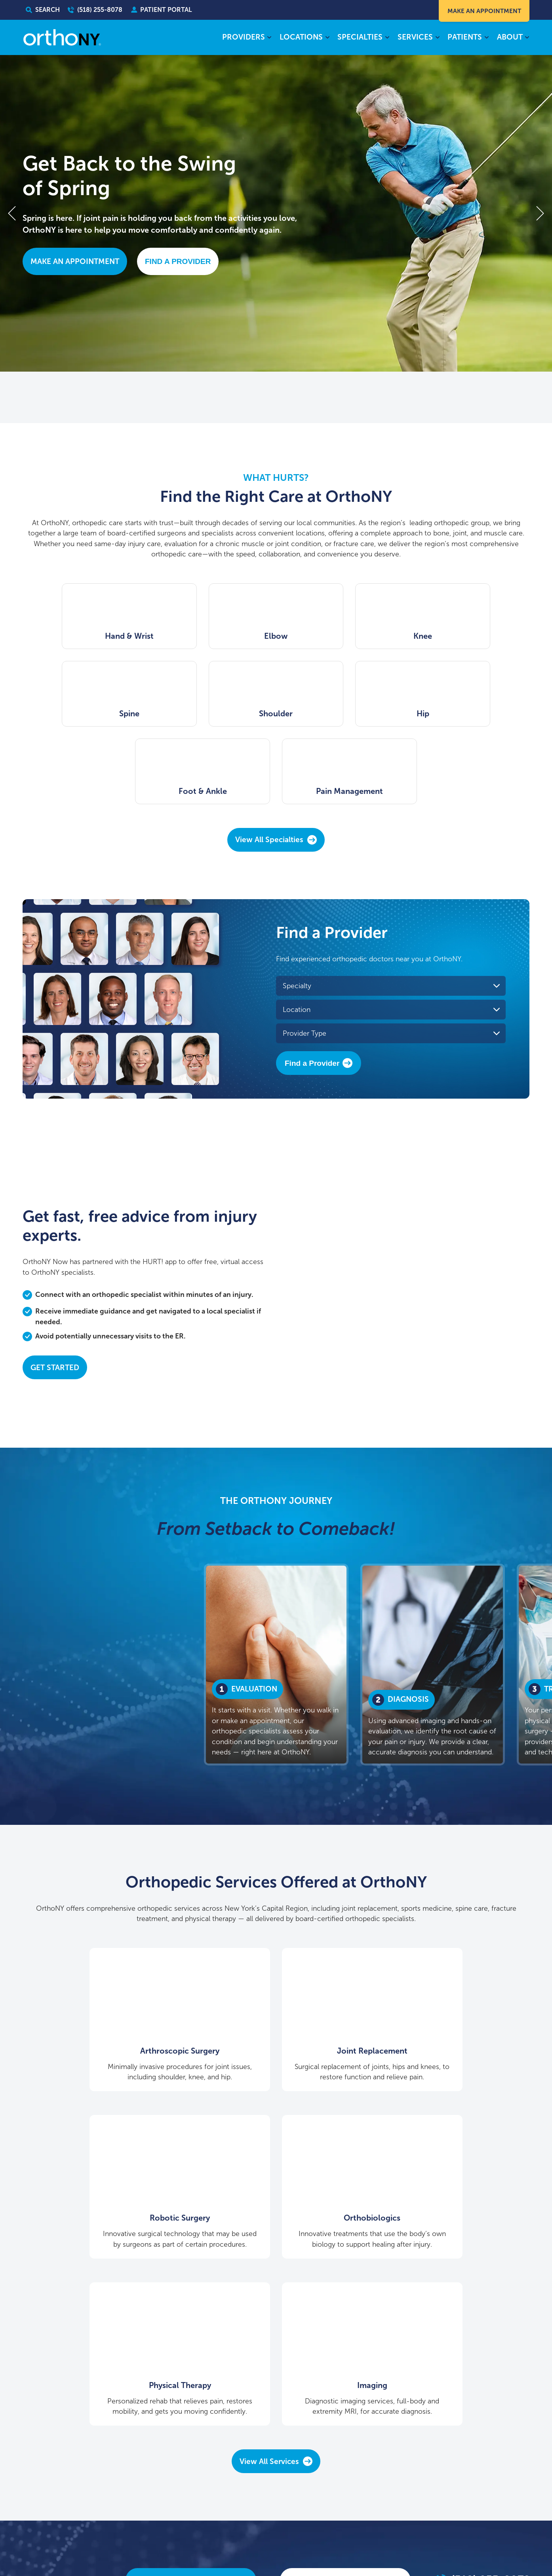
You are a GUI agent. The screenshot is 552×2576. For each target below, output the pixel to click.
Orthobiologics (103, 2131)
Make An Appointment (483, 11)
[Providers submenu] (269, 38)
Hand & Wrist (81, 636)
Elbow (211, 636)
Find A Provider (178, 261)
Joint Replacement (276, 1963)
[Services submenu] (437, 38)
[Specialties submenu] (387, 38)
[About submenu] (527, 38)
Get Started (54, 1290)
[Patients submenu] (486, 38)
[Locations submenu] (327, 38)
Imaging (449, 2131)
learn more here (507, 2524)
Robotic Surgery (449, 1963)
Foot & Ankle (341, 713)
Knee (340, 636)
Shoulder (81, 713)
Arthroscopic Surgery (103, 1963)
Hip (211, 713)
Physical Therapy (276, 2131)
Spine (471, 636)
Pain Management (470, 713)
